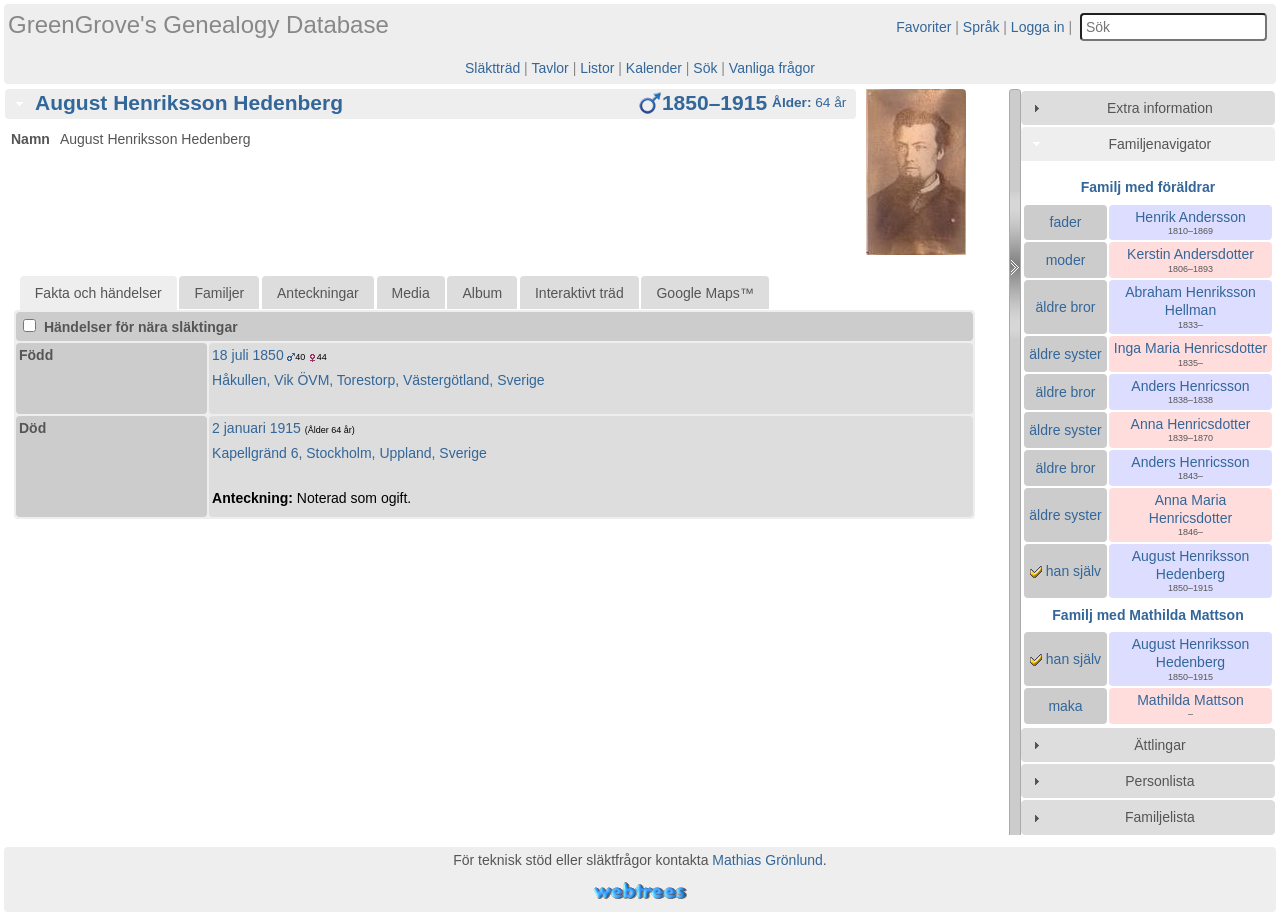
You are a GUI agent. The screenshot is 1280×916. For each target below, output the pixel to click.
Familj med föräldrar (1148, 187)
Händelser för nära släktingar (130, 327)
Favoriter (923, 27)
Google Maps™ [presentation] (704, 293)
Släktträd (492, 68)
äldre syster (1065, 354)
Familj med (1147, 615)
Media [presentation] (411, 293)
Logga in (1038, 27)
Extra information (1160, 108)
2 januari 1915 (256, 428)
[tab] (430, 104)
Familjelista (1160, 817)
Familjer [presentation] (219, 293)
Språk (981, 27)
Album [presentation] (482, 293)
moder (1066, 260)
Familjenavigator (1160, 144)
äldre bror (1066, 307)
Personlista (1159, 781)
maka (1065, 706)
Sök (705, 68)
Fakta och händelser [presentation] (98, 293)
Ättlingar (1159, 745)
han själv (1065, 571)
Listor (597, 68)
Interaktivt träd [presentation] (579, 293)
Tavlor (549, 68)
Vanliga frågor (772, 68)
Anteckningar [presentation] (318, 293)
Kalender (654, 68)
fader (1066, 222)
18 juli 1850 (248, 355)
